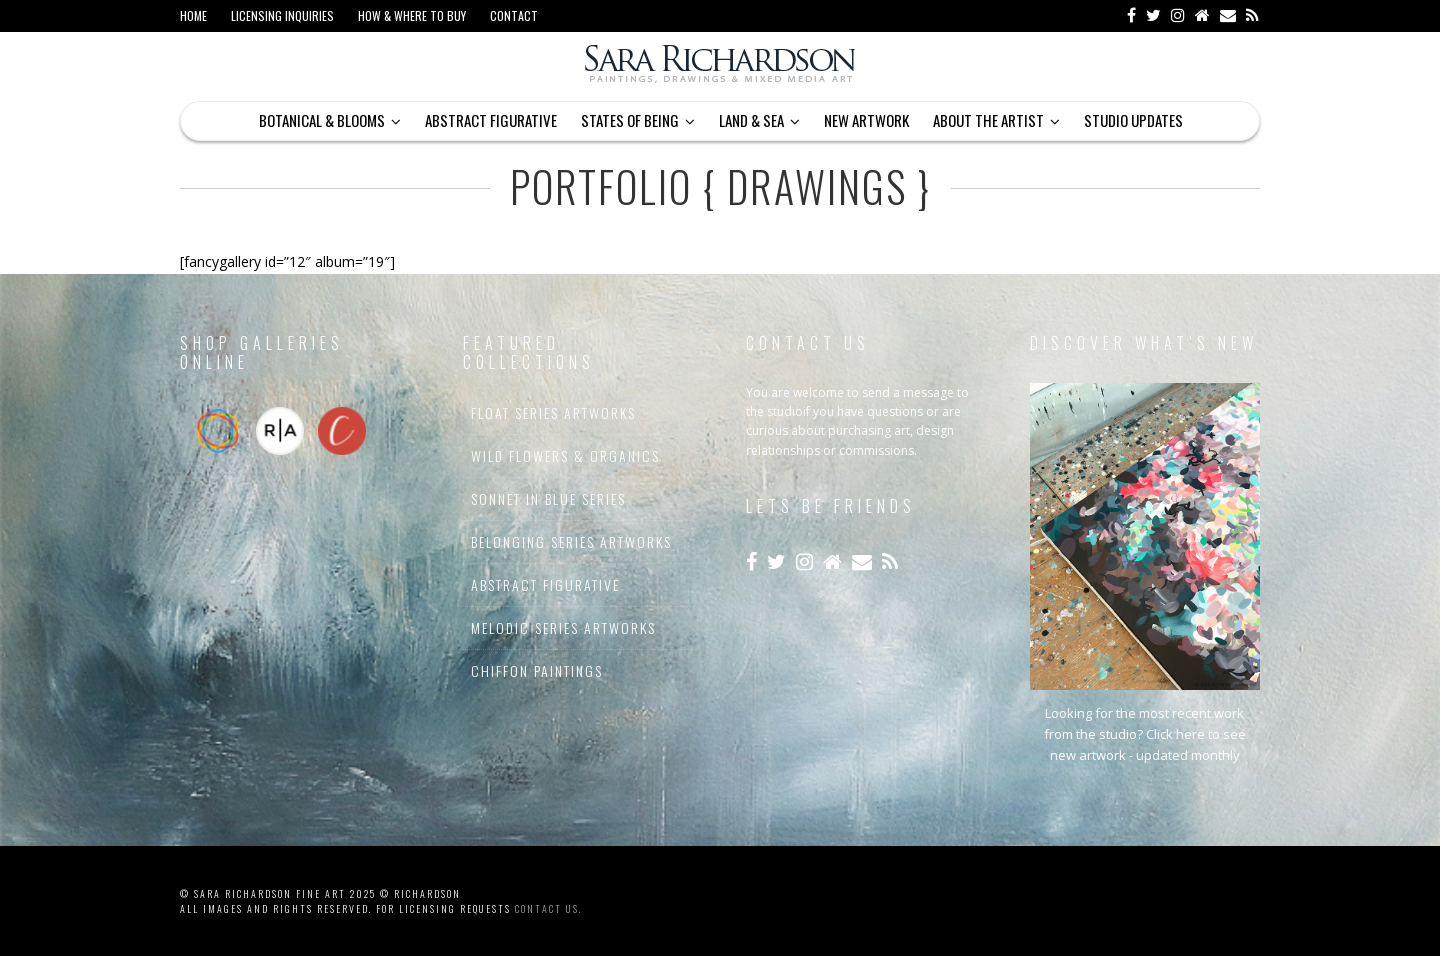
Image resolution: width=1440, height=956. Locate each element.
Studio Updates (1133, 120)
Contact (514, 15)
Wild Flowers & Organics (565, 455)
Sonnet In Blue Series (548, 498)
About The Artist (988, 120)
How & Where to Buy (412, 15)
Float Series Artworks (553, 412)
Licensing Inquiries (282, 15)
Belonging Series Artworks (571, 541)
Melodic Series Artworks (563, 627)
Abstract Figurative (491, 120)
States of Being (630, 120)
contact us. (548, 908)
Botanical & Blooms (322, 120)
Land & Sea (751, 120)
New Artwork (866, 120)
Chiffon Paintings (537, 670)
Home (193, 15)
